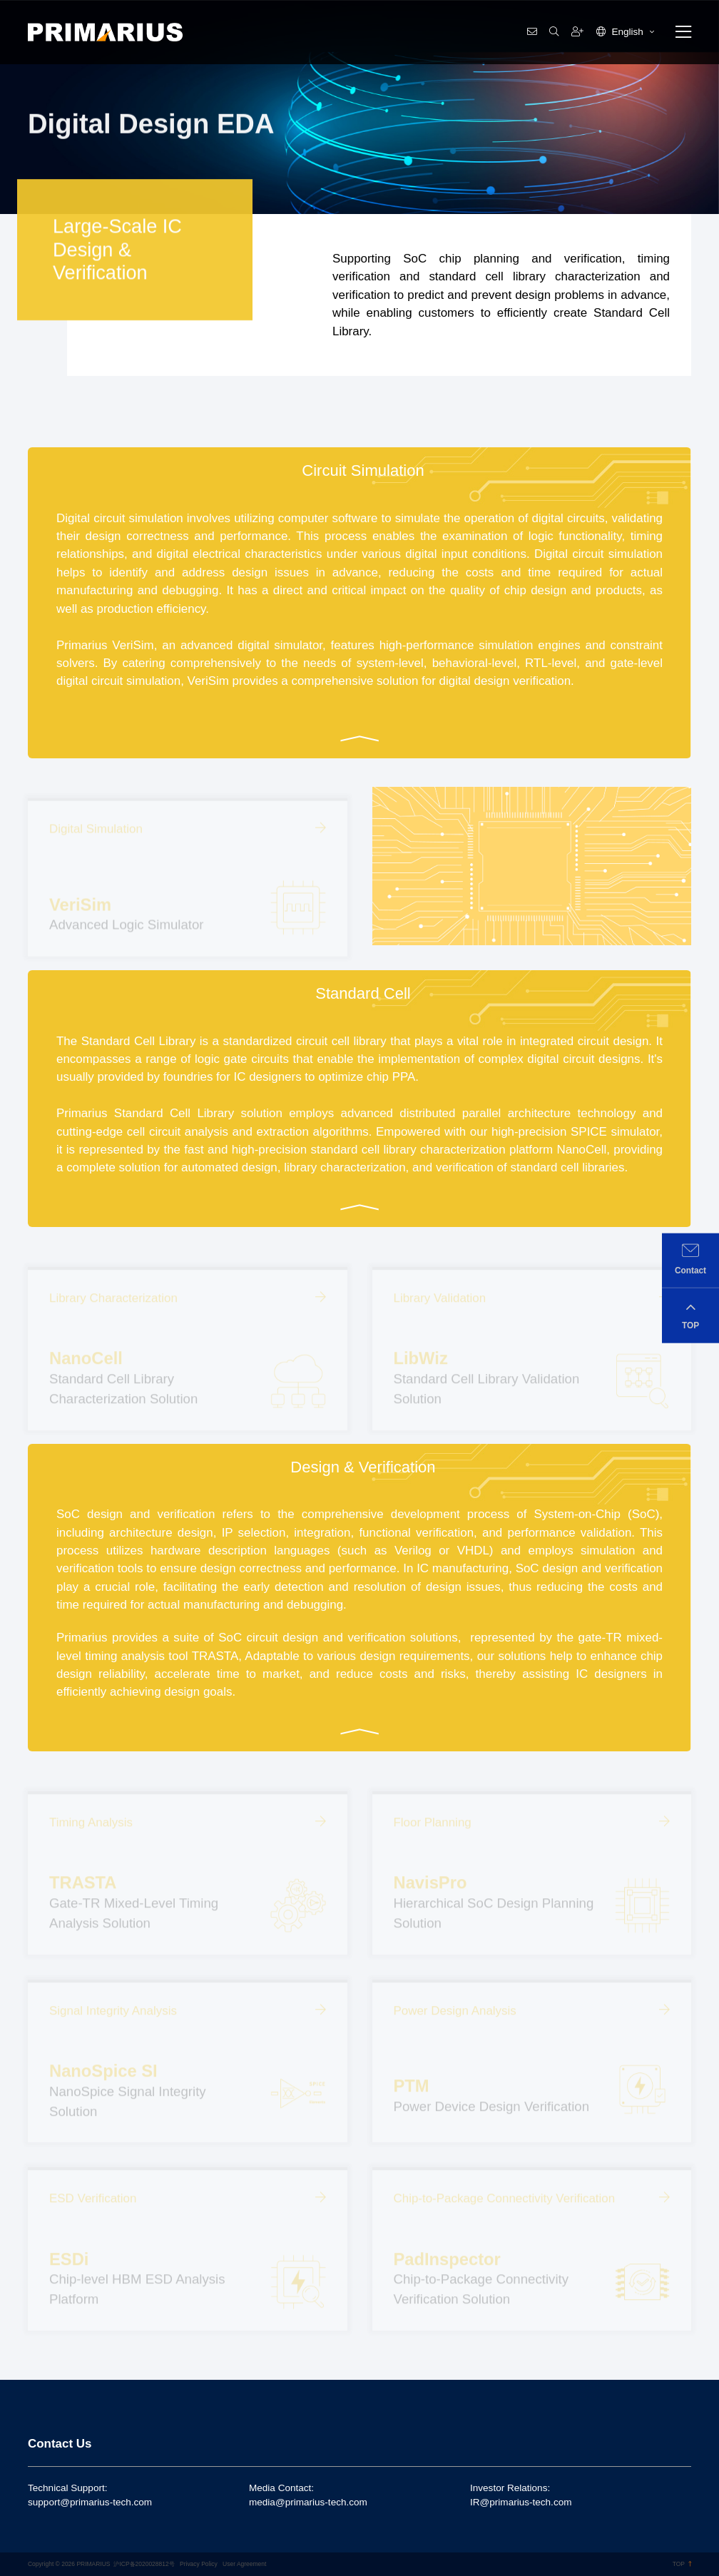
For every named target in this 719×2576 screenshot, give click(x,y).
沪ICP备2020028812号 (143, 2563)
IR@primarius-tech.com (520, 2502)
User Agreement (244, 2563)
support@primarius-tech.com (90, 2502)
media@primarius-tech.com (308, 2502)
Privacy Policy (199, 2563)
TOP (682, 2563)
